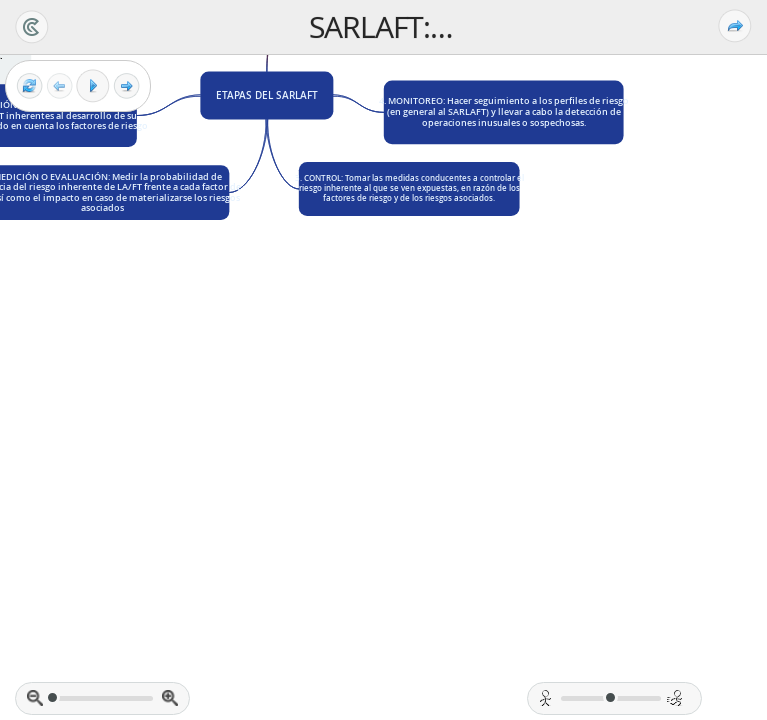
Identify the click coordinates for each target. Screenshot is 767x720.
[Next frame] (126, 86)
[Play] (93, 86)
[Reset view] (29, 86)
